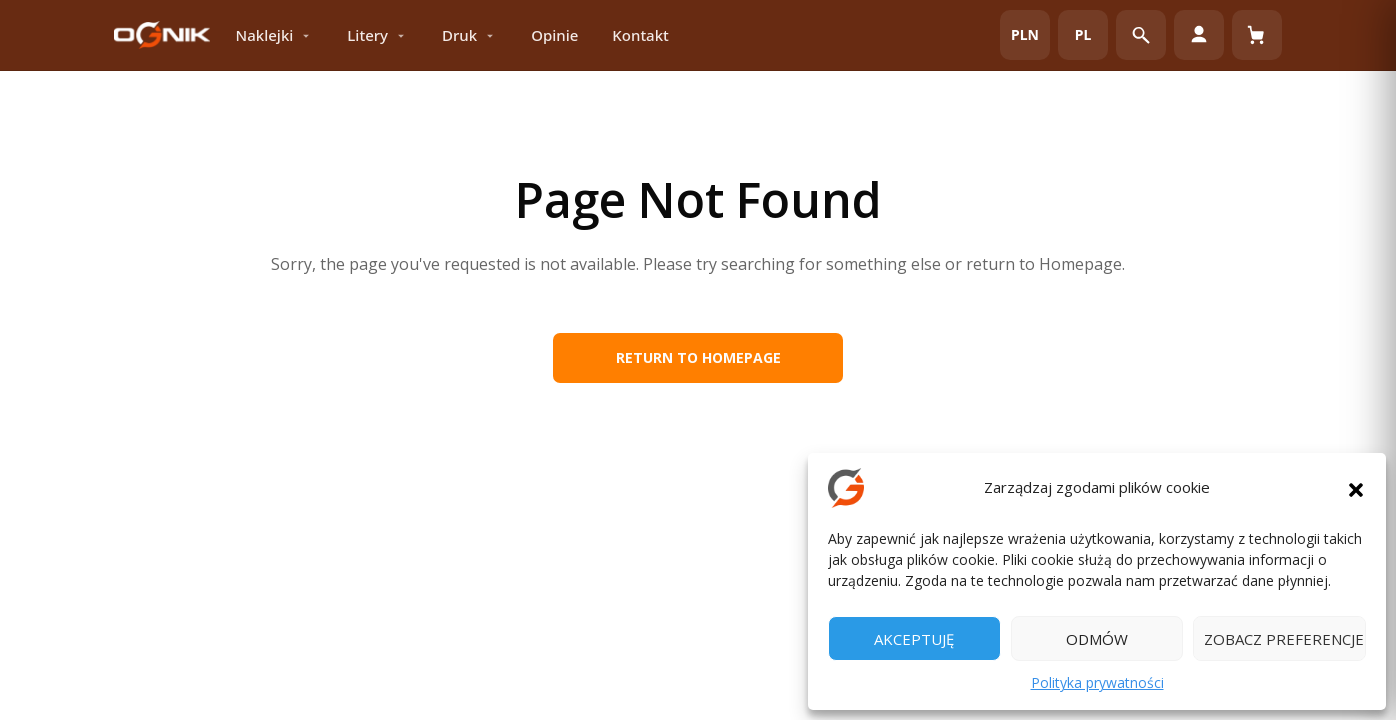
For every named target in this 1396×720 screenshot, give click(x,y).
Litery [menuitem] (377, 35)
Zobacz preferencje (1284, 639)
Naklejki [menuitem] (275, 35)
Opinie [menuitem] (554, 35)
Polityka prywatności (1097, 682)
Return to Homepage (698, 357)
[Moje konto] (1199, 35)
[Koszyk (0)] (1257, 35)
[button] (1356, 488)
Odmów (1097, 639)
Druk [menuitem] (469, 35)
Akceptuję (914, 639)
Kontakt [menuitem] (640, 35)
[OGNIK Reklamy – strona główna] (162, 35)
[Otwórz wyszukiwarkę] (1141, 35)
